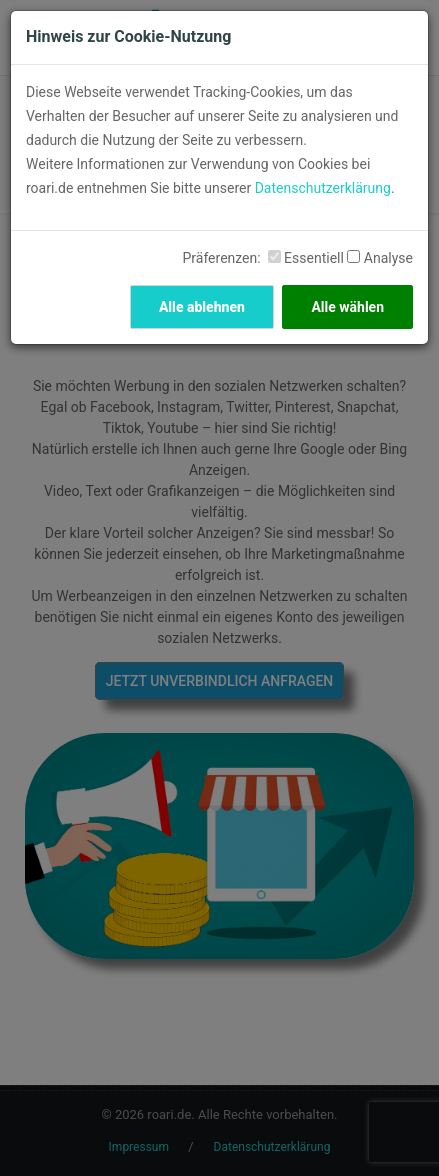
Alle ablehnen (202, 307)
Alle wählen (347, 307)
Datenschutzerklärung (323, 188)
